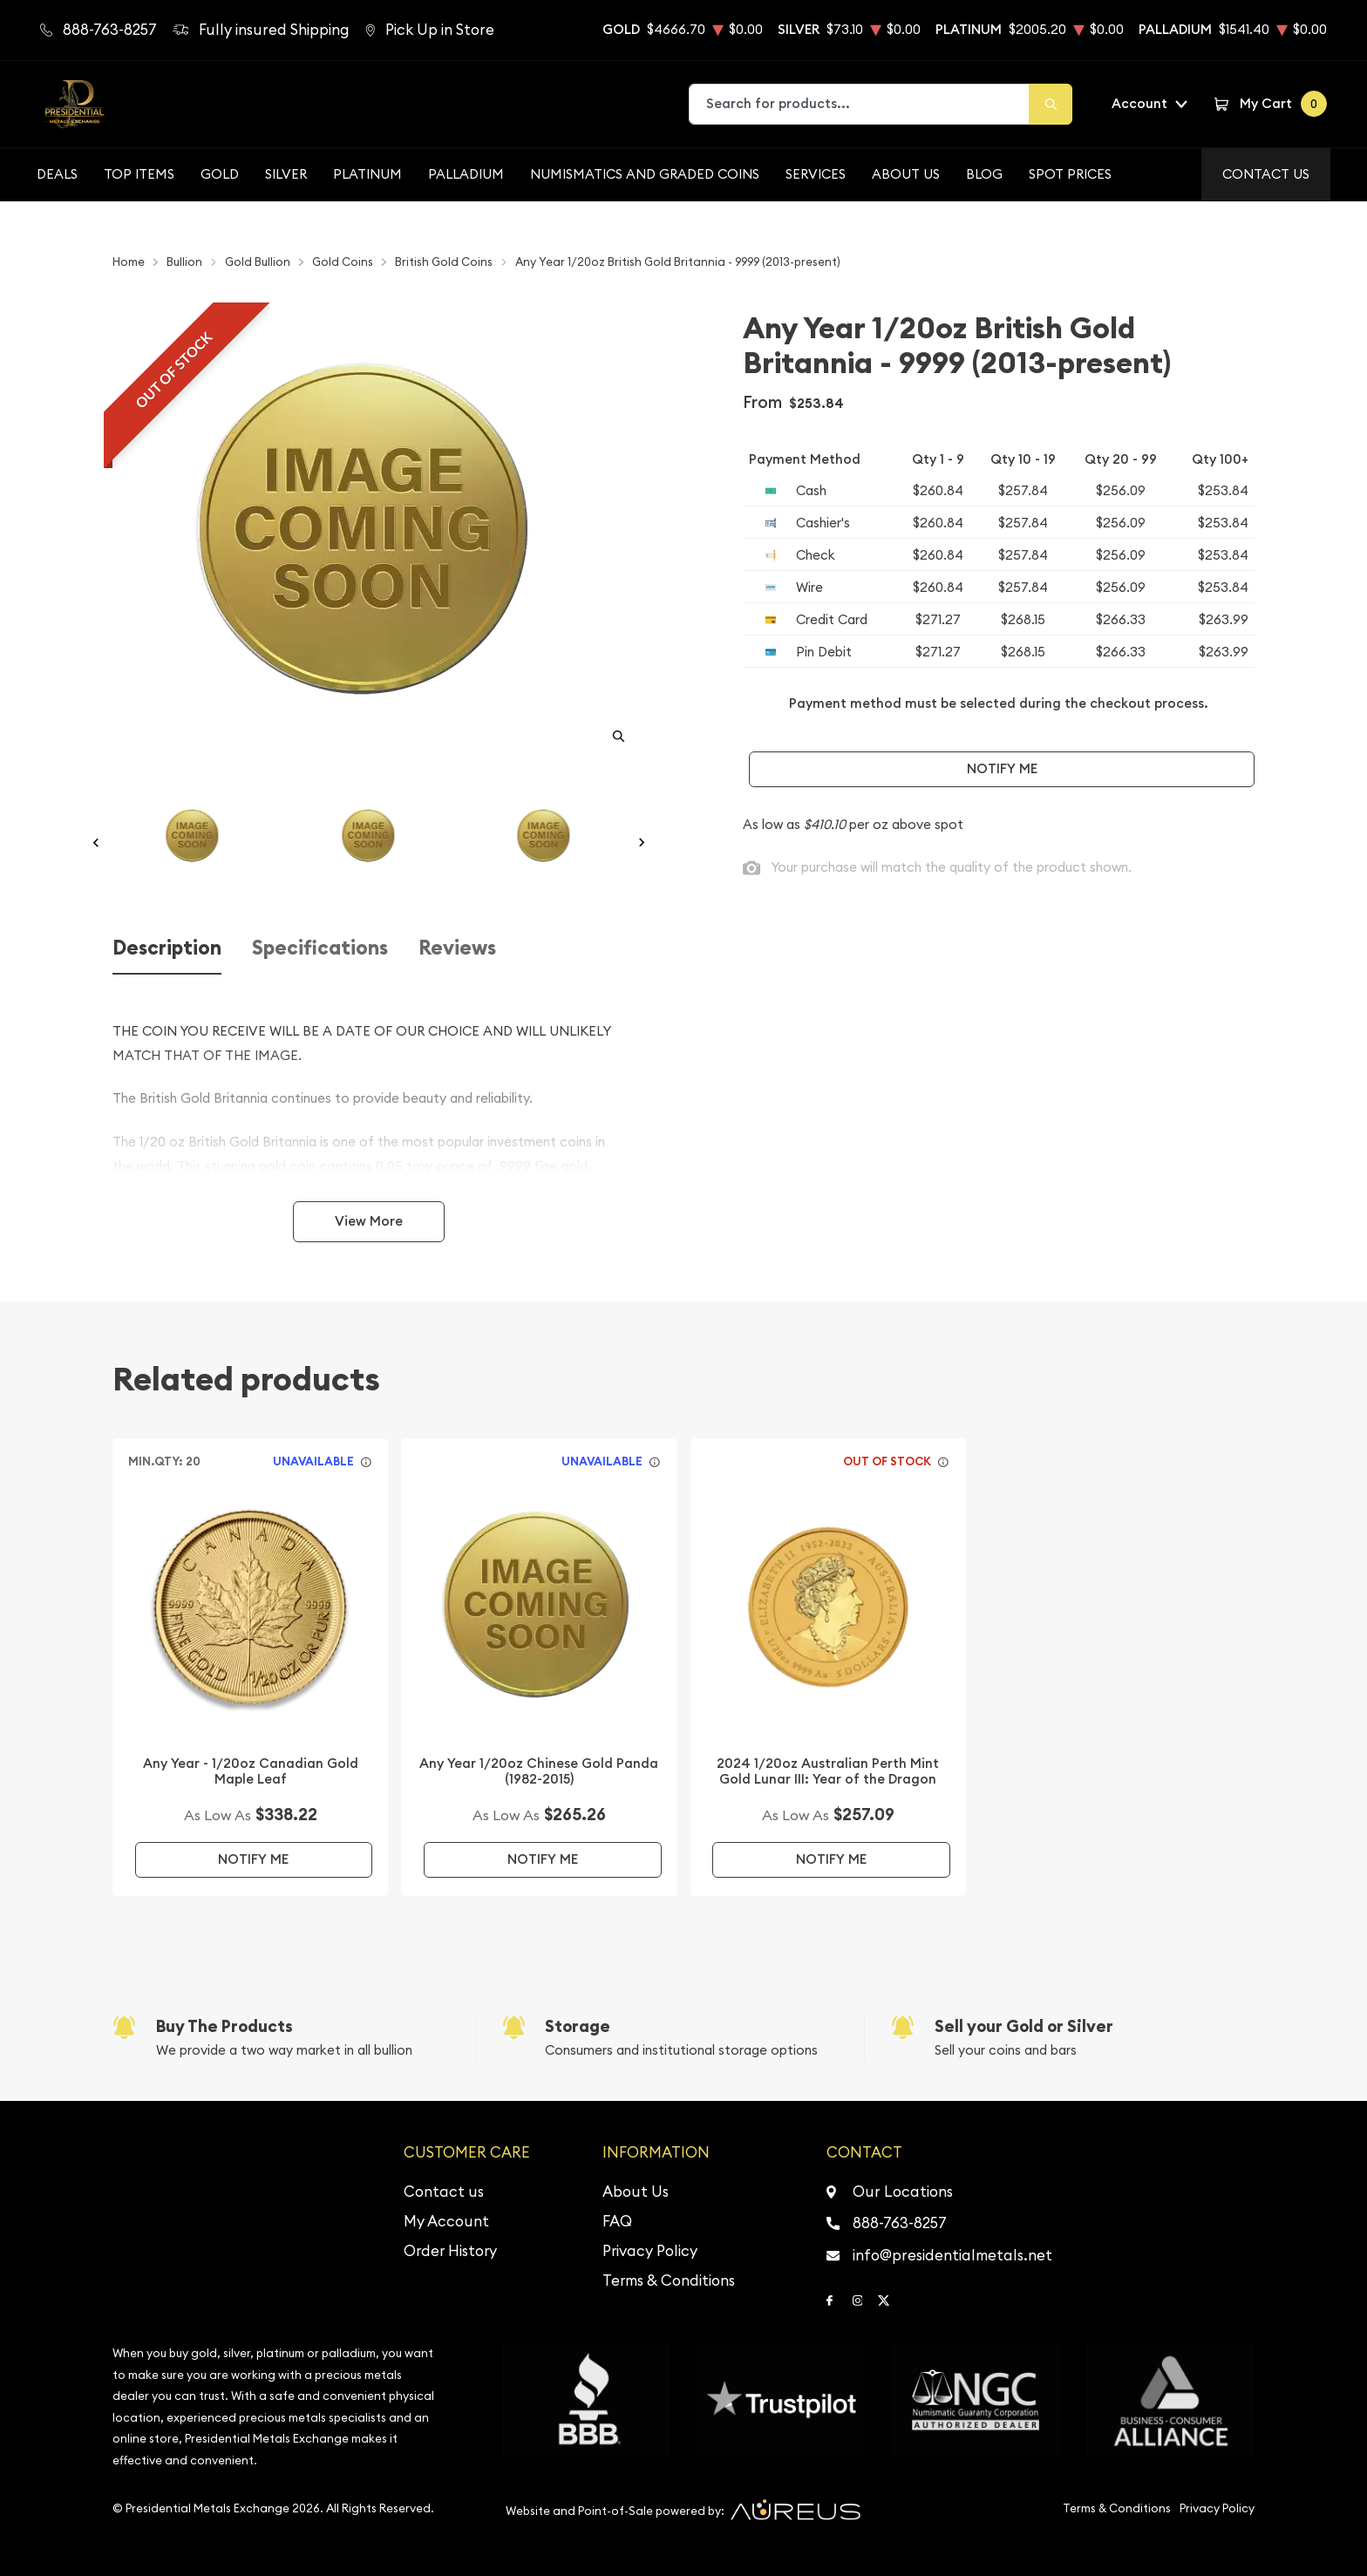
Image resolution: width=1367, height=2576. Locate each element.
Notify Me (1002, 768)
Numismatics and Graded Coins (644, 174)
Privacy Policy (649, 2250)
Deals (57, 174)
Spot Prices (1070, 174)
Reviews (457, 948)
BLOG (984, 174)
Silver (286, 174)
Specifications (320, 948)
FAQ (617, 2221)
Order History (450, 2250)
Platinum (367, 174)
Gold (220, 174)
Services (816, 174)
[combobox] (859, 104)
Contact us (444, 2191)
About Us (906, 174)
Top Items (139, 174)
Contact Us (1265, 174)
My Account (446, 2221)
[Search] (1050, 104)
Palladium (466, 174)
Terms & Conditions (668, 2280)
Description (166, 948)
